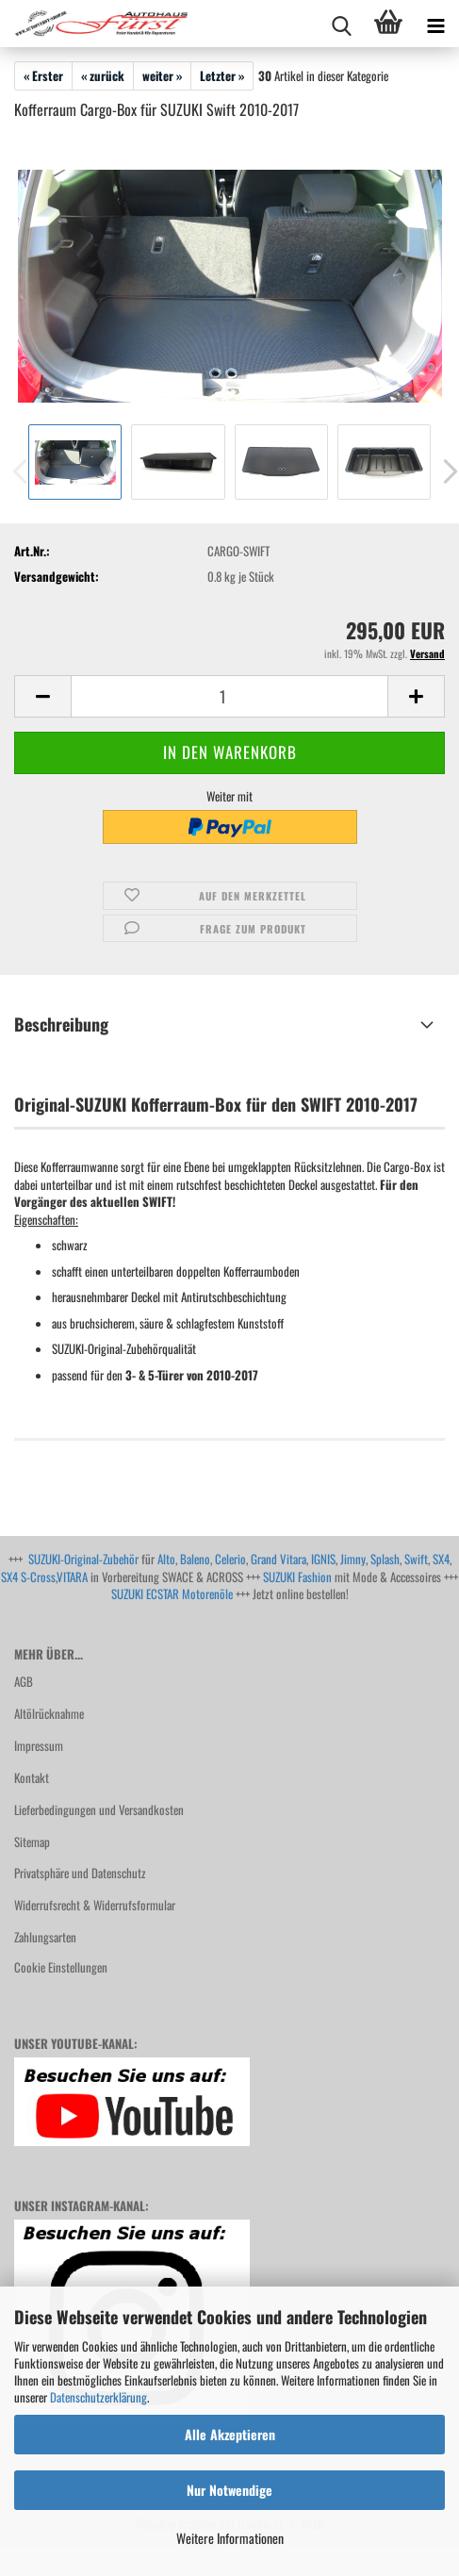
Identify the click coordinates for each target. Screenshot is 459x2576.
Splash (385, 1558)
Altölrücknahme (49, 1713)
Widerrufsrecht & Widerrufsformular (94, 1904)
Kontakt (31, 1777)
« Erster (43, 75)
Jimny (353, 1558)
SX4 (441, 1558)
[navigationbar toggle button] (435, 23)
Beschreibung (61, 1024)
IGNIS (323, 1558)
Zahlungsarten (45, 1936)
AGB (23, 1681)
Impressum (38, 1745)
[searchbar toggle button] (341, 23)
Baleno (195, 1558)
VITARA (72, 1576)
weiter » (162, 75)
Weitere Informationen (230, 2538)
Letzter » (222, 75)
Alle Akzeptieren (230, 2434)
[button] (42, 696)
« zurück (102, 75)
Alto (166, 1558)
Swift (416, 1558)
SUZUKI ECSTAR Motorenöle (172, 1593)
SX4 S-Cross (28, 1576)
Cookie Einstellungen (60, 1966)
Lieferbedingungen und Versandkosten (99, 1809)
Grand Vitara (278, 1558)
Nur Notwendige (229, 2490)
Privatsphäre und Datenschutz (80, 1872)
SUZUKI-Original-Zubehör (83, 1558)
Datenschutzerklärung (98, 2396)
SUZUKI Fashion (297, 1576)
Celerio (230, 1558)
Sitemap (32, 1841)
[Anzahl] (229, 696)
